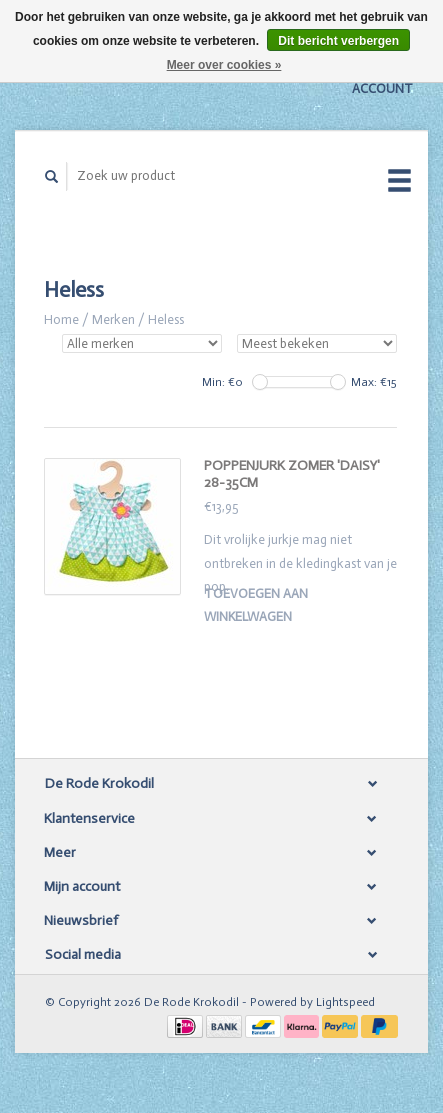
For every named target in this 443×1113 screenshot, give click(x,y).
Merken (113, 319)
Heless (166, 319)
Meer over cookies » (224, 65)
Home (61, 319)
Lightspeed (345, 1002)
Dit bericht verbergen (338, 41)
